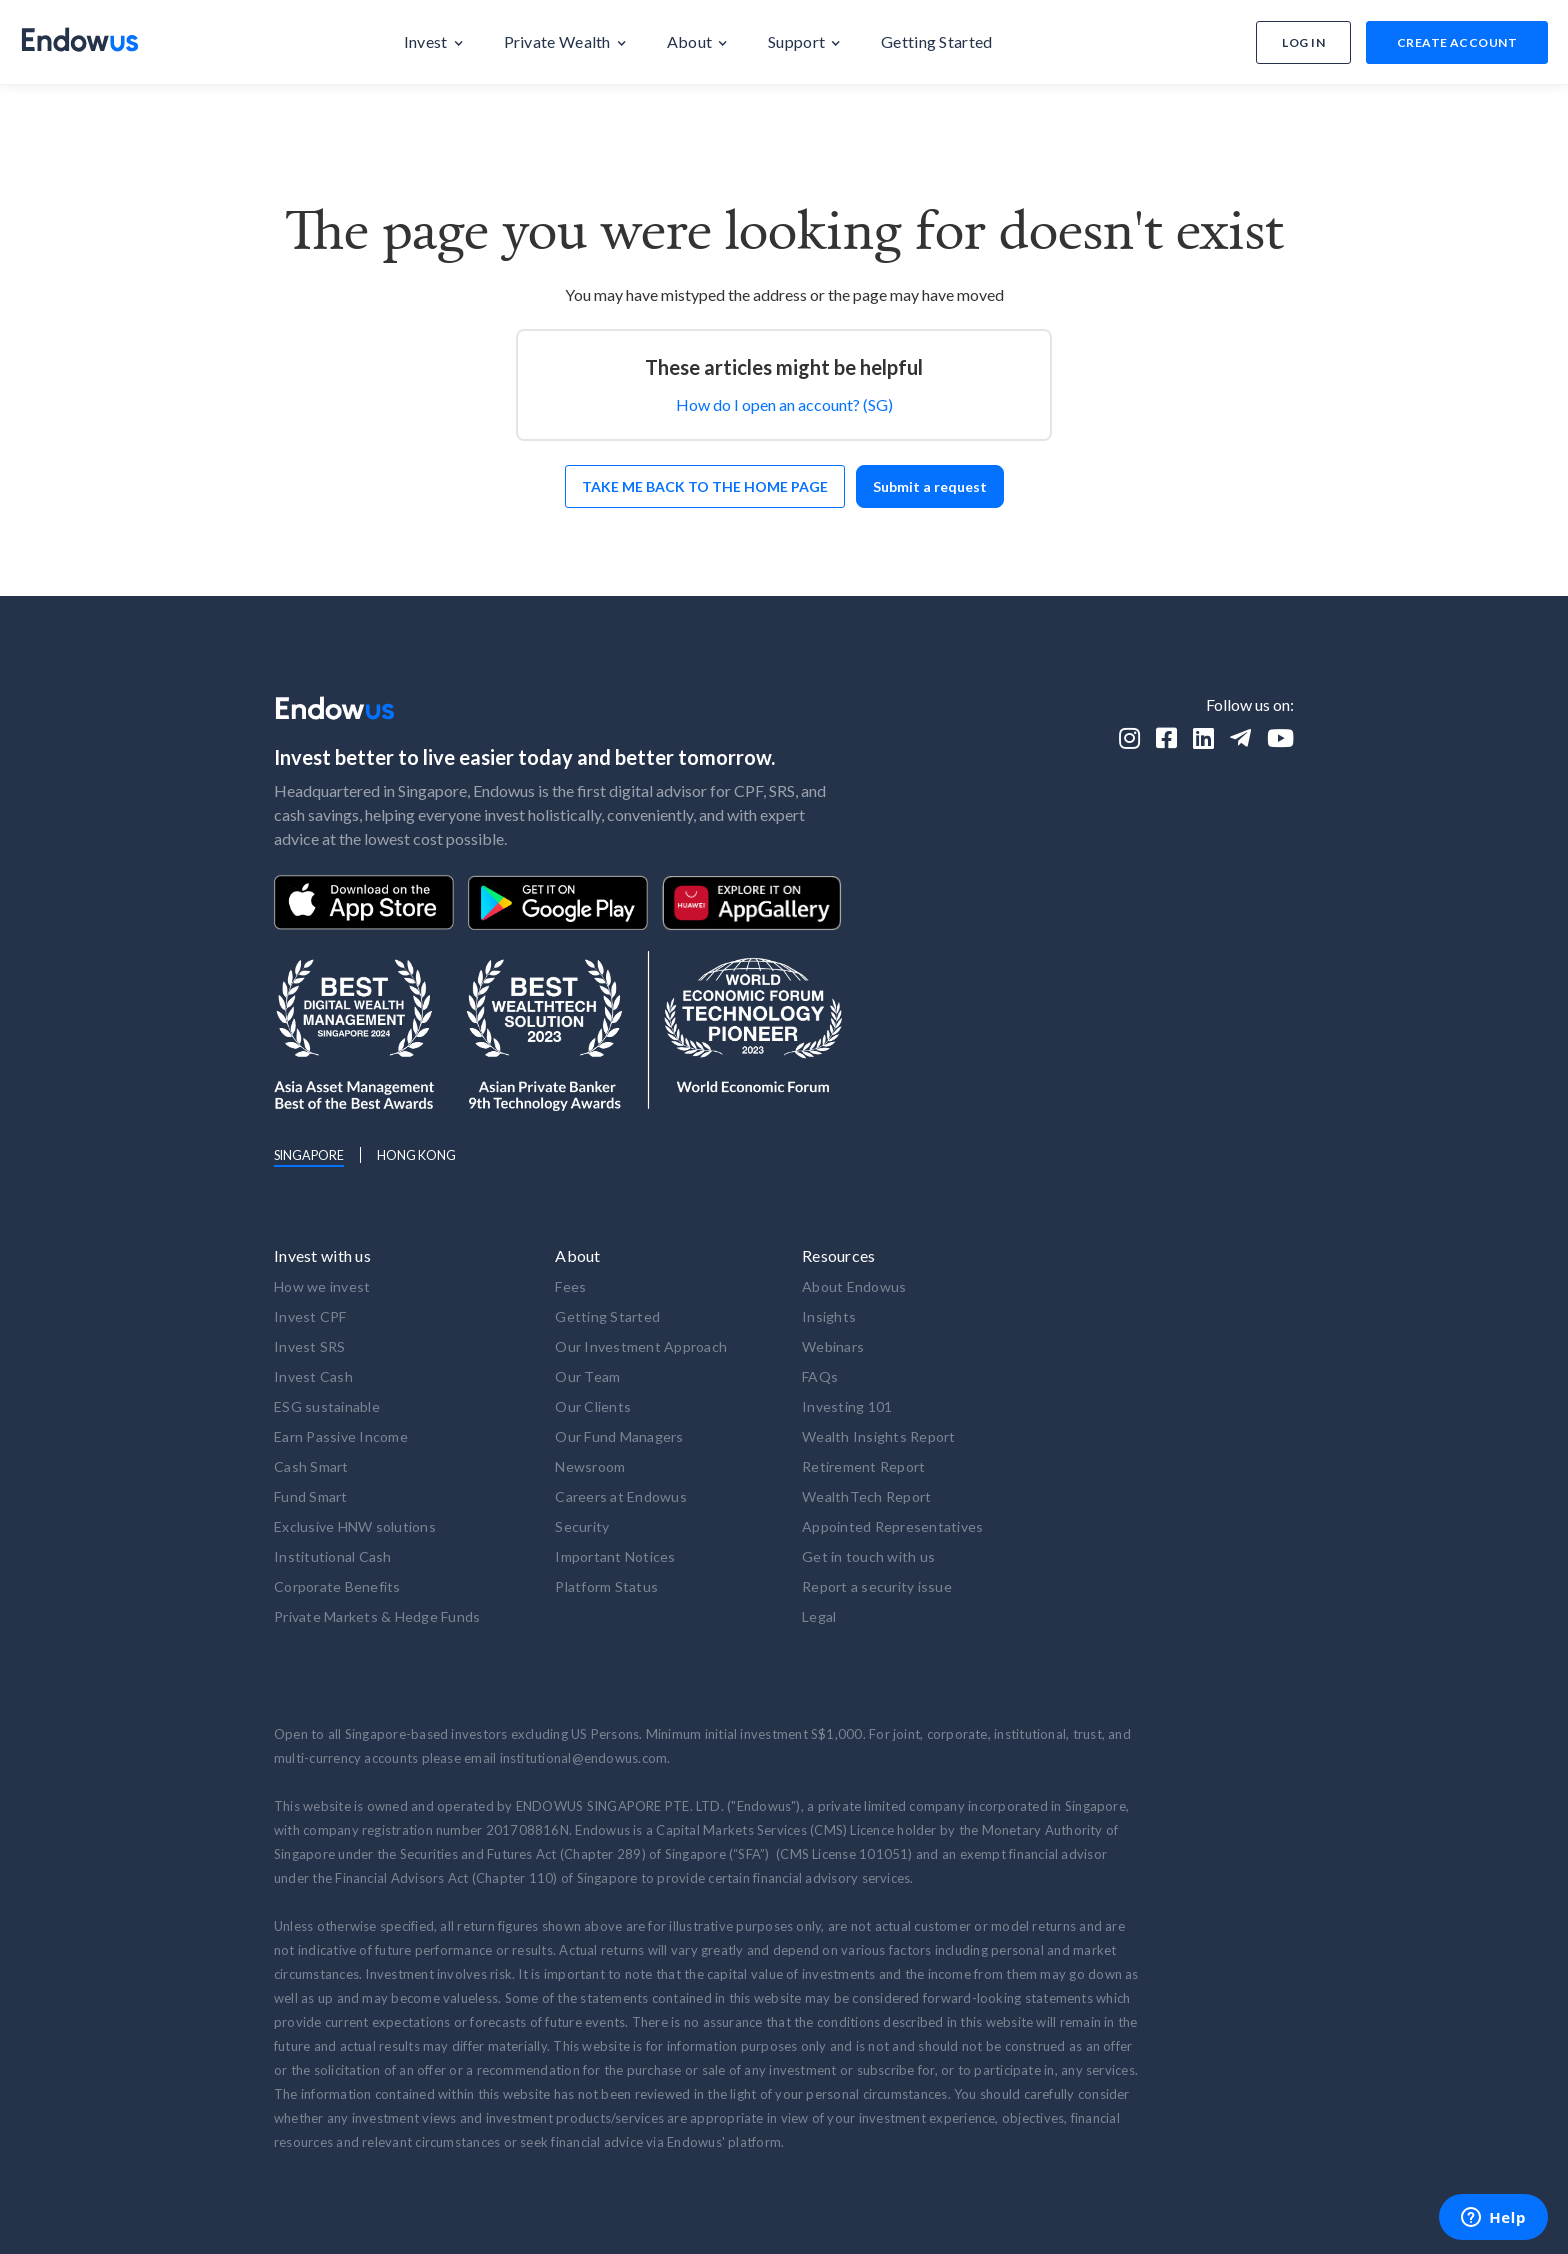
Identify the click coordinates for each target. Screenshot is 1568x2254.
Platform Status (606, 1586)
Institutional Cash (333, 1556)
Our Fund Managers (619, 1436)
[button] (434, 42)
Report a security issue (877, 1586)
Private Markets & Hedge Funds (377, 1616)
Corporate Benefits (337, 1586)
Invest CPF (310, 1316)
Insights (829, 1316)
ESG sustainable (327, 1406)
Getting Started (607, 1316)
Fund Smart (311, 1496)
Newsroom (590, 1466)
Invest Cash (313, 1376)
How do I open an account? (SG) (784, 404)
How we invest (322, 1286)
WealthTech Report (866, 1496)
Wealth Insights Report (879, 1436)
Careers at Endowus (621, 1496)
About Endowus (854, 1286)
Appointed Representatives (892, 1526)
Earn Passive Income (341, 1436)
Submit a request (930, 486)
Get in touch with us (868, 1556)
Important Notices (615, 1556)
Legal (819, 1616)
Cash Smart (311, 1466)
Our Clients (593, 1406)
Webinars (833, 1346)
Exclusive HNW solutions (355, 1526)
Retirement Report (863, 1466)
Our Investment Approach (641, 1346)
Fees (570, 1286)
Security (582, 1526)
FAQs (820, 1376)
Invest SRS (310, 1346)
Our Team (587, 1376)
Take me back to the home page (705, 486)
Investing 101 (847, 1406)
